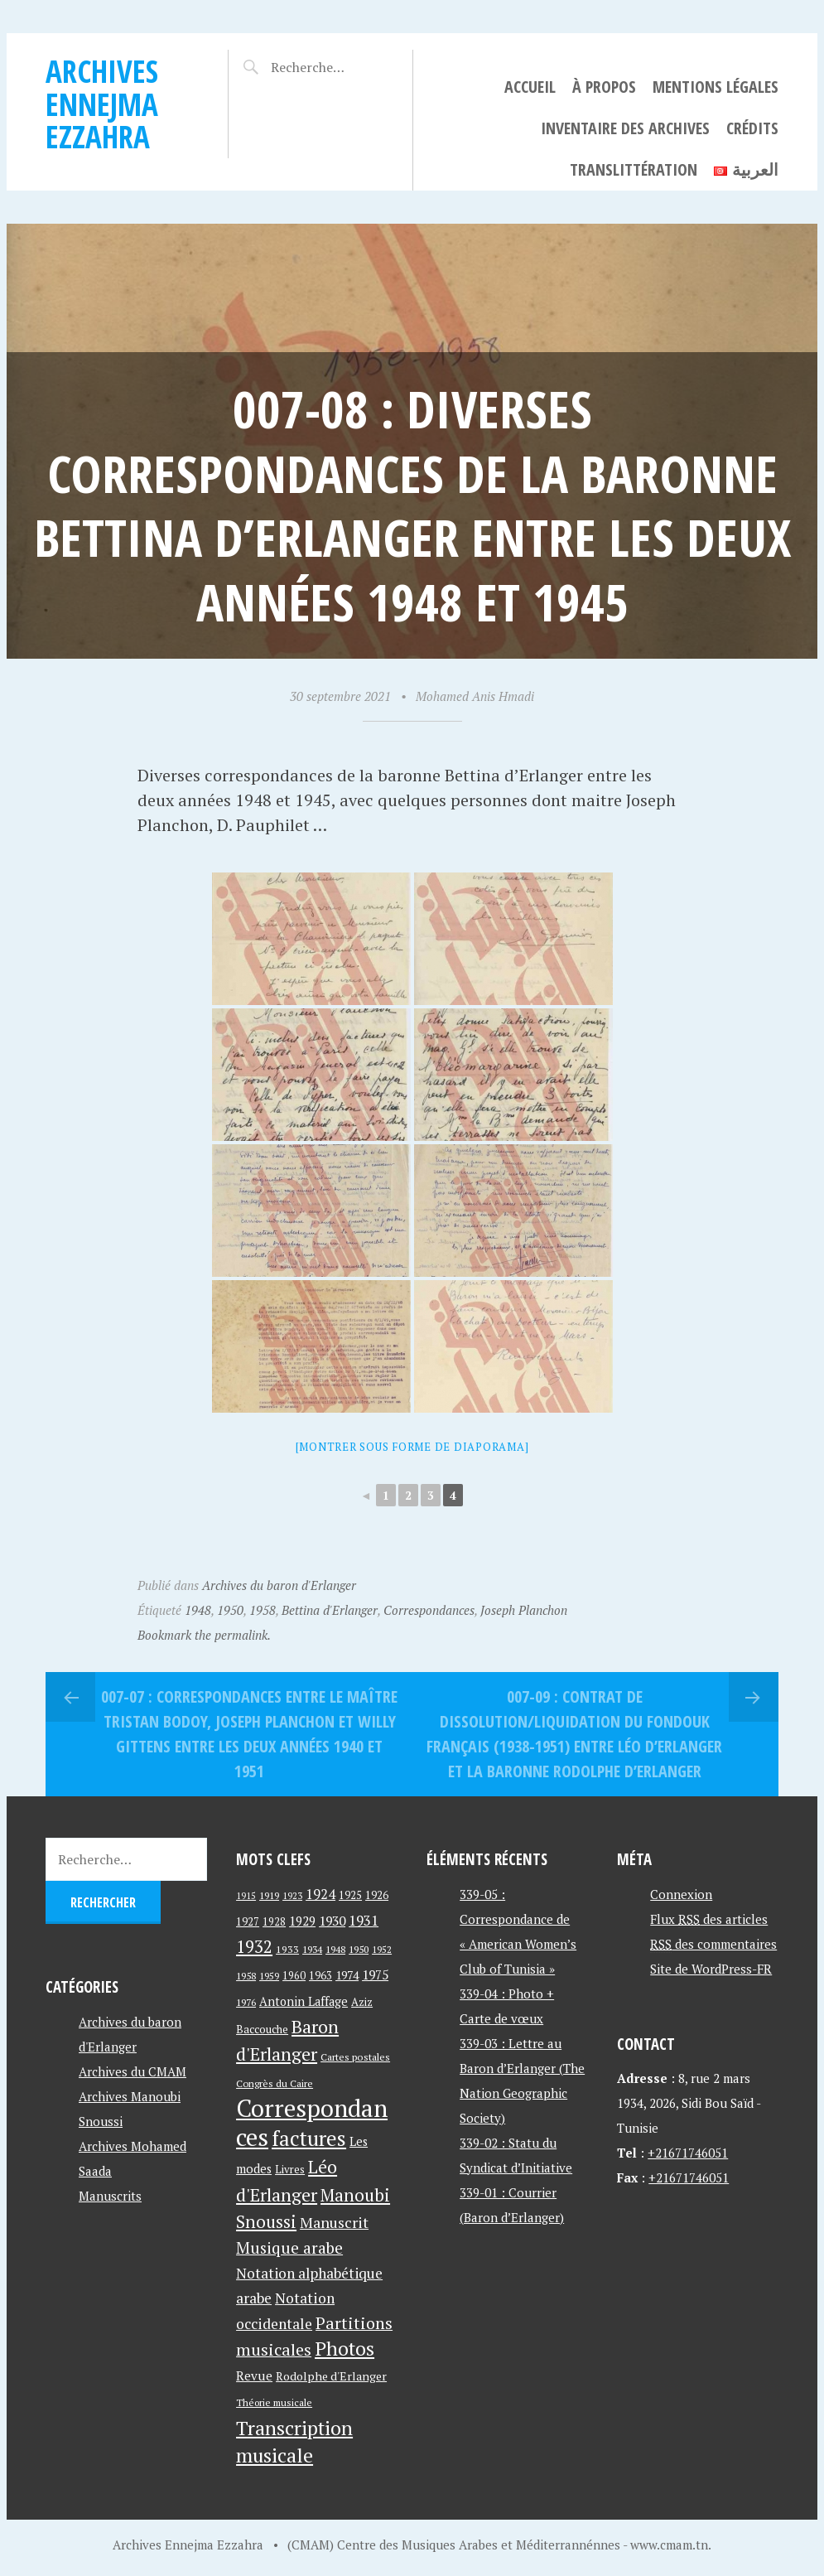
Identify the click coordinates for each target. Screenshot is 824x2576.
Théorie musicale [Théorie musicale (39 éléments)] (274, 2402)
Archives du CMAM (132, 2071)
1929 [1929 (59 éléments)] (302, 1920)
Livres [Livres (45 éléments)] (290, 2170)
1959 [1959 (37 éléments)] (269, 1975)
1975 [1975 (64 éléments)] (375, 1974)
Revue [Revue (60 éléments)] (254, 2375)
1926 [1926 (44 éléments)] (376, 1895)
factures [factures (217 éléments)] (309, 2138)
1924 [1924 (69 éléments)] (320, 1894)
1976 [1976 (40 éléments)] (246, 2001)
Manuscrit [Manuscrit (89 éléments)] (334, 2222)
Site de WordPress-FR (711, 1968)
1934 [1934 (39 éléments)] (312, 1949)
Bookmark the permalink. (204, 1634)
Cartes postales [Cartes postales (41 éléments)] (355, 2057)
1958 (262, 1610)
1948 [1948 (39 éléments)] (335, 1949)
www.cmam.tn (669, 2544)
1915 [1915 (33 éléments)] (246, 1896)
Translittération (633, 169)
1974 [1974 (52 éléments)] (347, 1975)
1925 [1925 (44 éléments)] (350, 1895)
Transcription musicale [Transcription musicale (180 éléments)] (294, 2441)
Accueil (530, 86)
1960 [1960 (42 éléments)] (294, 1976)
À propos (604, 86)
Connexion (681, 1894)
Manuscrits (110, 2195)
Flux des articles (709, 1919)
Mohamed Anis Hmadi (475, 696)
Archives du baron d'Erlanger (279, 1585)
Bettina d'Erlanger (330, 1610)
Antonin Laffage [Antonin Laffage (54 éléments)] (303, 2001)
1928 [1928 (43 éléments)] (274, 1922)
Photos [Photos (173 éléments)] (344, 2348)
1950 (230, 1610)
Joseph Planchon (523, 1610)
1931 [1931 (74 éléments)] (363, 1920)
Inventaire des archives (625, 128)
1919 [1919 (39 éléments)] (269, 1895)
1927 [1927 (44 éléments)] (247, 1922)
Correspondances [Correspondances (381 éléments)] (312, 2122)
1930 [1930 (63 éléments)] (332, 1920)
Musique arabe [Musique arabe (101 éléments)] (289, 2247)
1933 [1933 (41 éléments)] (287, 1949)
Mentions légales (715, 86)
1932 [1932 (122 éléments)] (254, 1947)
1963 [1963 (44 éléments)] (320, 1976)
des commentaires (713, 1944)
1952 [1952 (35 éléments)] (382, 1949)
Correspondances (429, 1610)
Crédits (752, 128)
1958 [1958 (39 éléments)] (246, 1975)
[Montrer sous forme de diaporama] (412, 1446)
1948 (198, 1610)
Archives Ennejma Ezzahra (102, 103)
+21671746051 (688, 2152)
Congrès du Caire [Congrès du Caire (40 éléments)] (274, 2083)
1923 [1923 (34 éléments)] (292, 1896)
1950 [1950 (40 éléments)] (359, 1948)
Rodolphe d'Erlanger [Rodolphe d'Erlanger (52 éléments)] (331, 2376)
